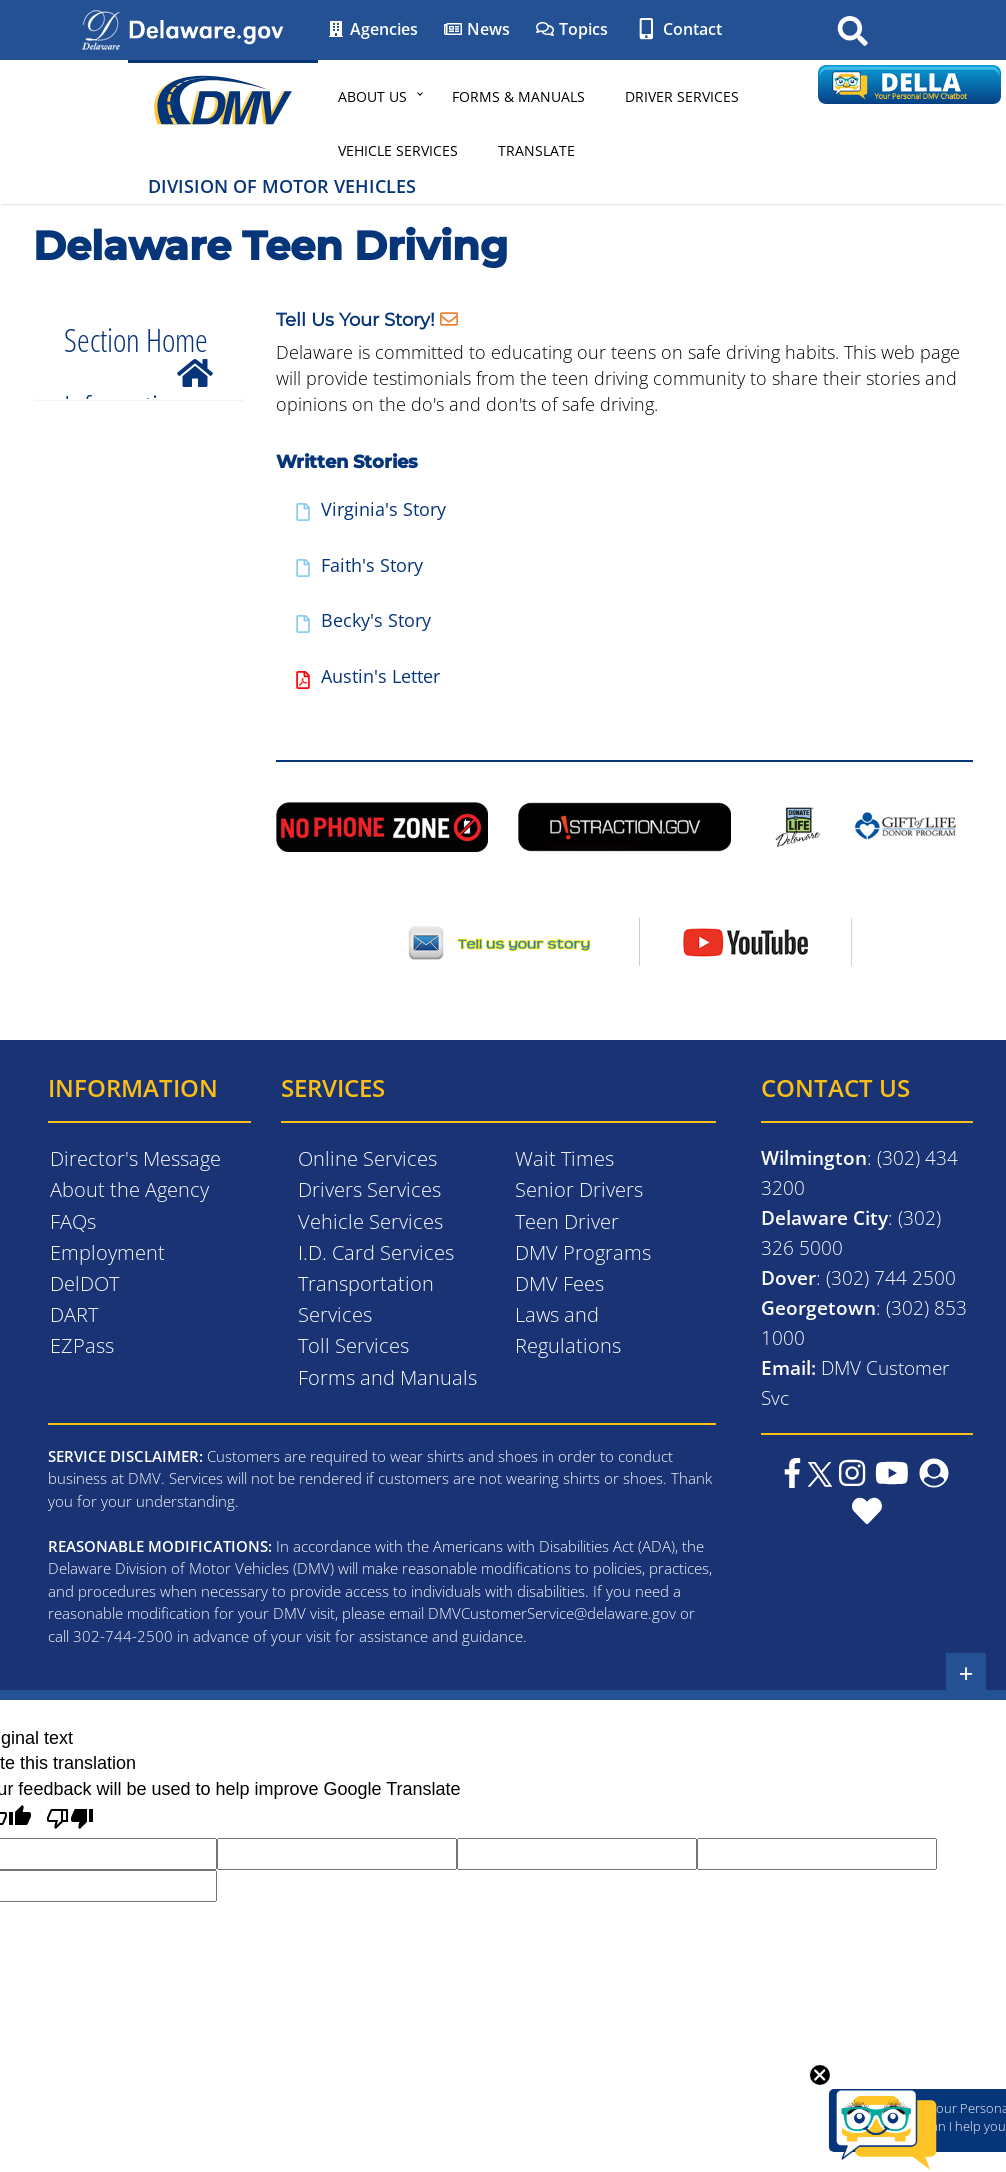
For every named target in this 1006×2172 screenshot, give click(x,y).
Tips (106, 669)
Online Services (367, 1158)
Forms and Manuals (387, 1377)
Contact (678, 29)
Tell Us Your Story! (355, 319)
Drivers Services (369, 1189)
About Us (372, 96)
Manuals (125, 480)
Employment (107, 1252)
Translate (536, 150)
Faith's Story (372, 565)
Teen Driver (567, 1221)
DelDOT (84, 1283)
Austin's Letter (380, 676)
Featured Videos (157, 632)
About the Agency (129, 1189)
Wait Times (564, 1158)
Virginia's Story (383, 509)
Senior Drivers (579, 1189)
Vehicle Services (398, 150)
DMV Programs (583, 1252)
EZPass (82, 1345)
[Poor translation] (70, 1821)
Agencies (372, 29)
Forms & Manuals (518, 96)
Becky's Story (376, 620)
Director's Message (135, 1158)
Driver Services (682, 96)
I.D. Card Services (376, 1252)
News (476, 29)
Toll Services (353, 1345)
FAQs (73, 1221)
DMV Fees (559, 1283)
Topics (571, 29)
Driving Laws (142, 518)
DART (74, 1314)
